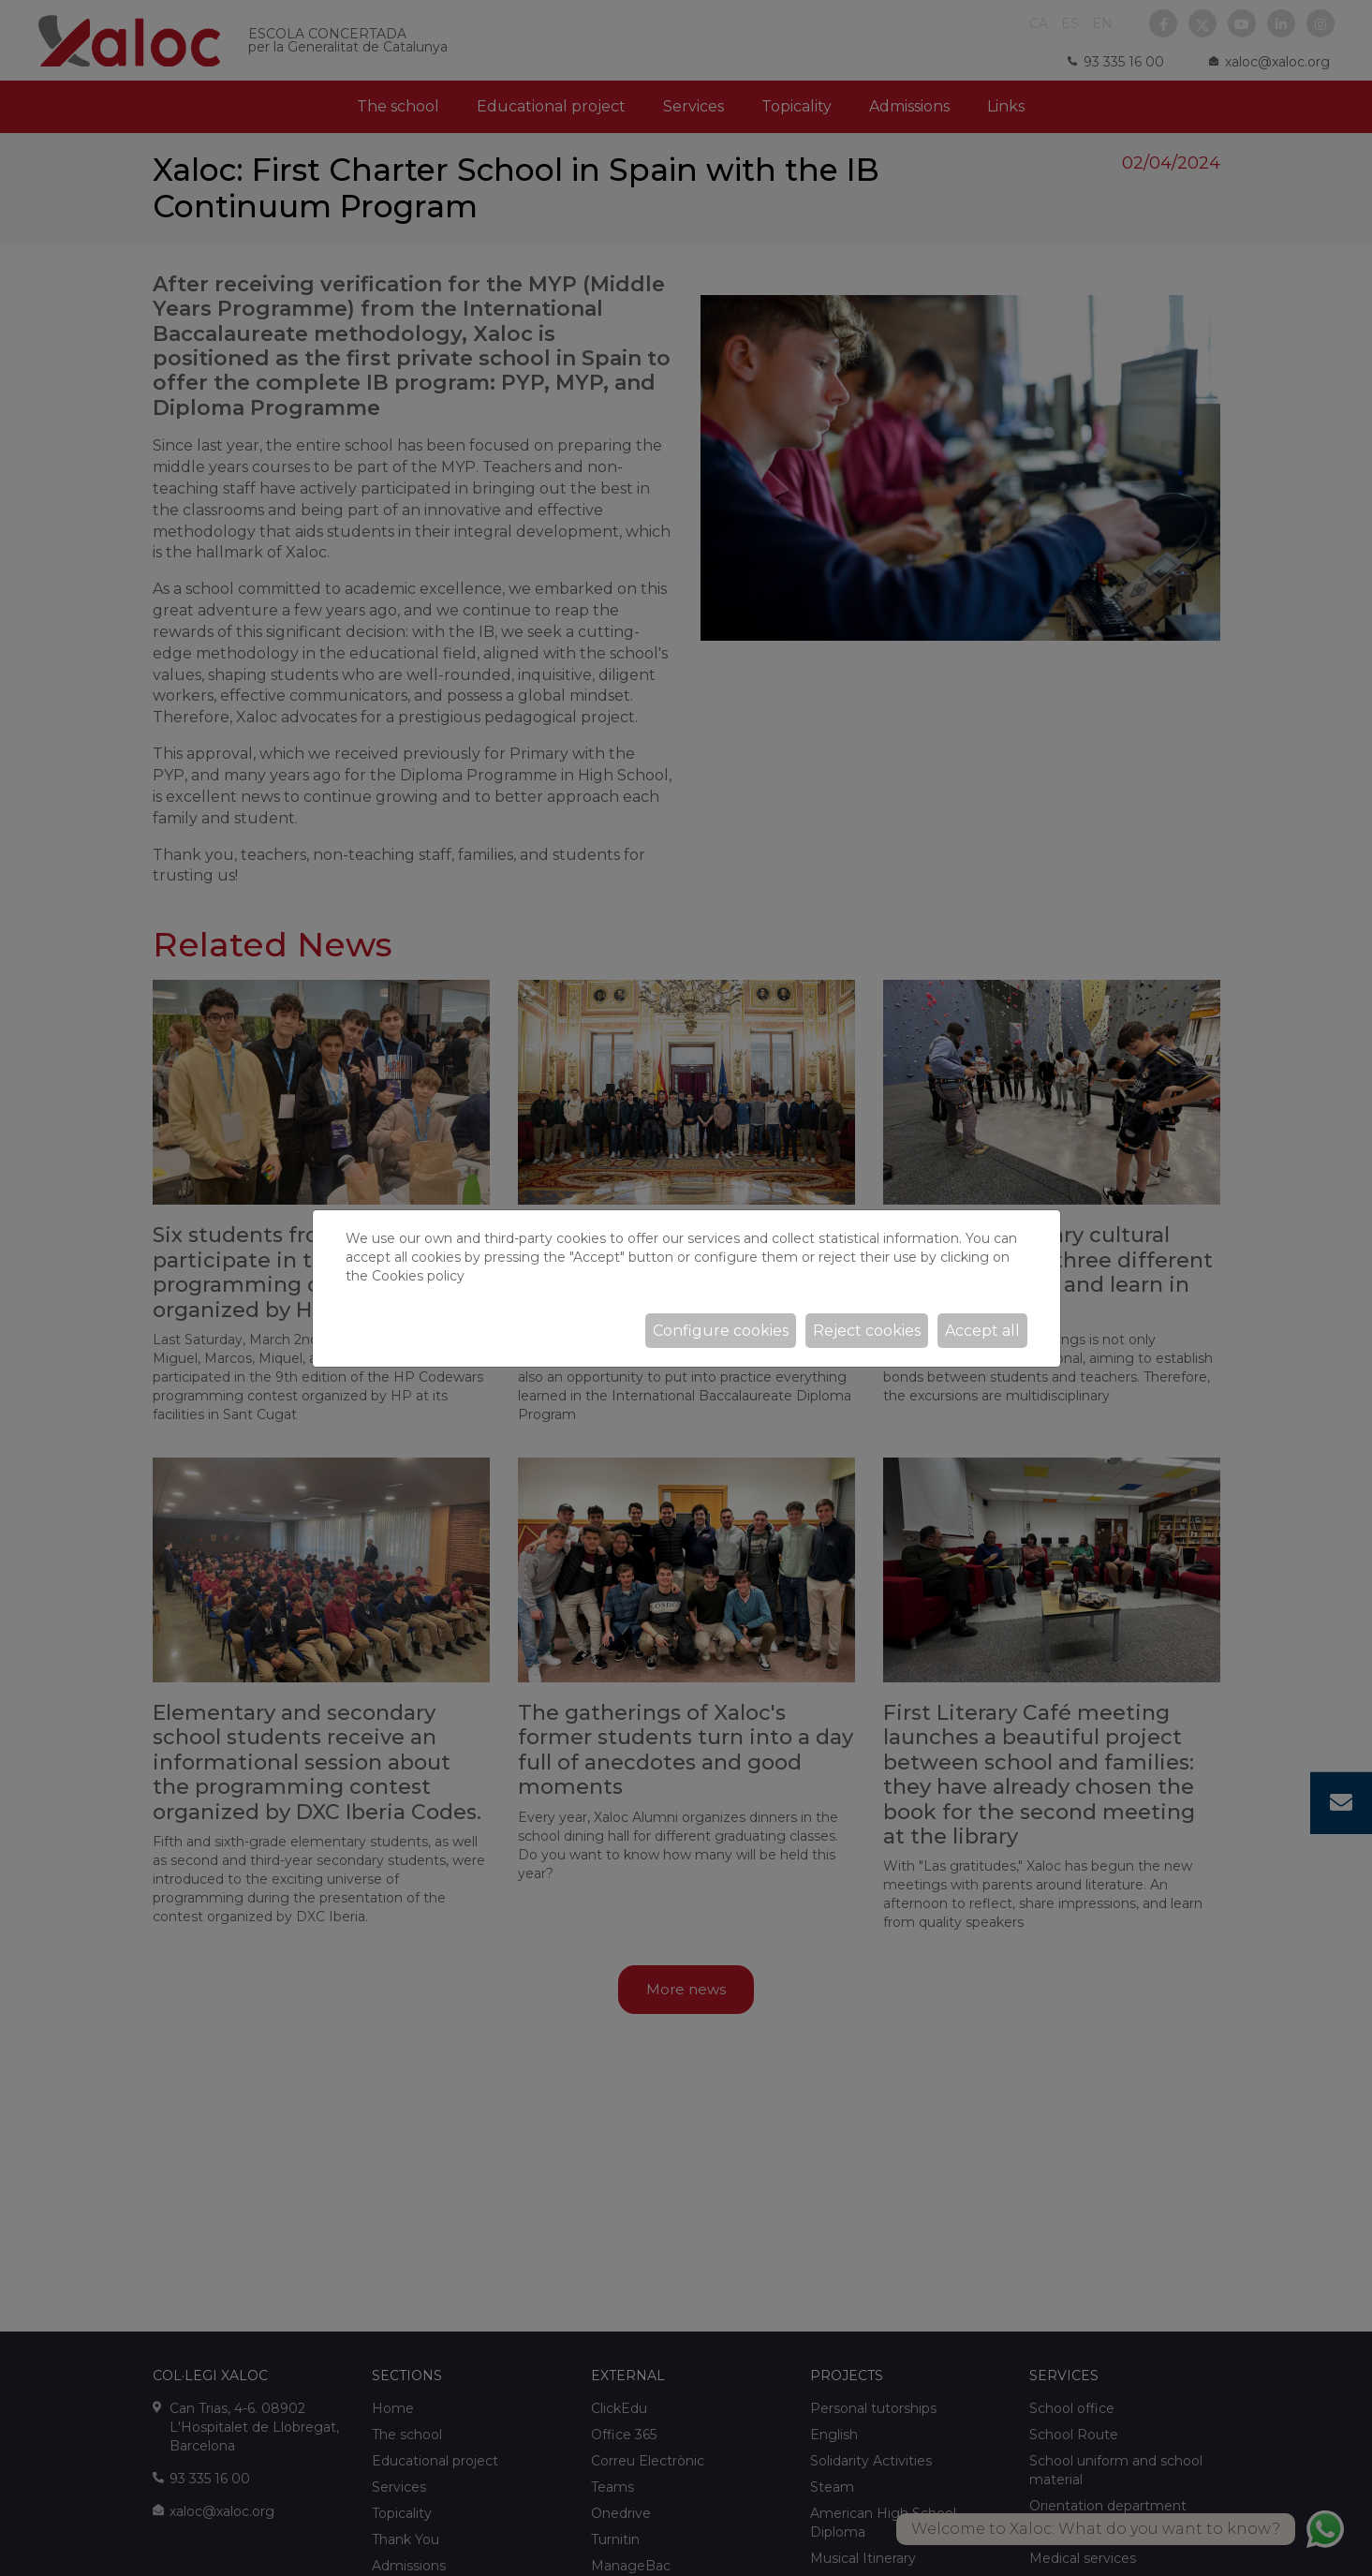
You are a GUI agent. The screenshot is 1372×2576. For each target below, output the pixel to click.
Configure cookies (721, 1331)
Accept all (982, 1331)
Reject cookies (867, 1331)
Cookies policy (418, 1275)
